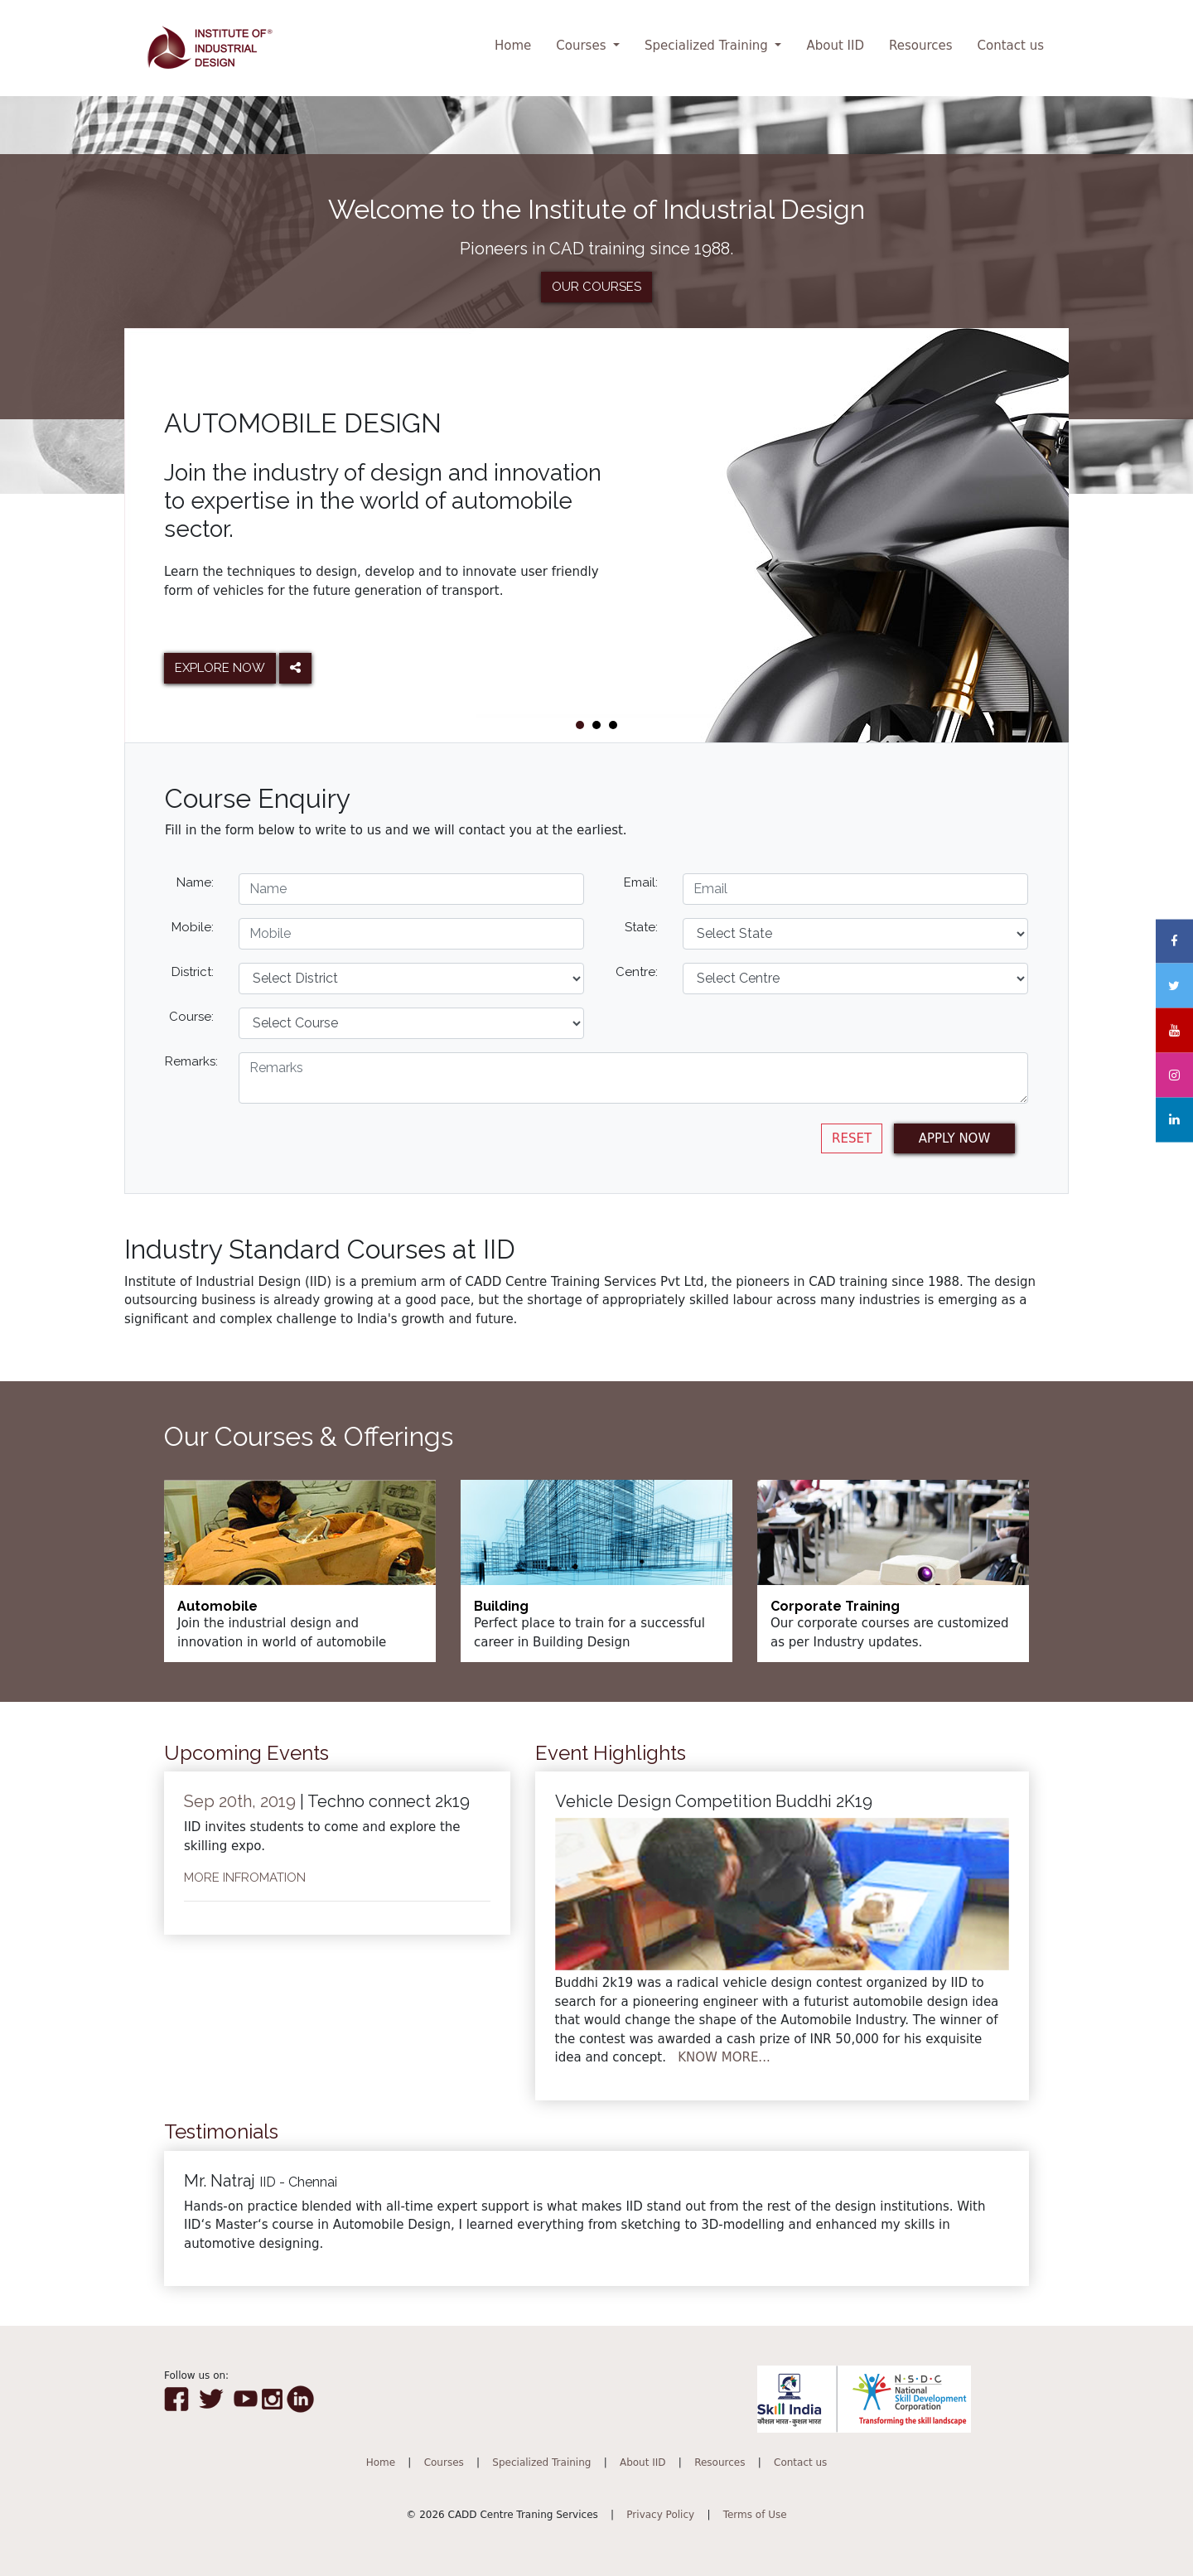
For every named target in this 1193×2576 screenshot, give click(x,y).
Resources (921, 45)
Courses (583, 45)
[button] (580, 725)
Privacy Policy (660, 2514)
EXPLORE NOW (220, 667)
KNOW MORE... (724, 2057)
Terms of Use (755, 2514)
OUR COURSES (596, 286)
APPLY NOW (955, 1138)
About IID (835, 45)
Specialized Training (708, 45)
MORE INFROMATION (245, 1877)
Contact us (1011, 45)
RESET (852, 1138)
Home (513, 45)
